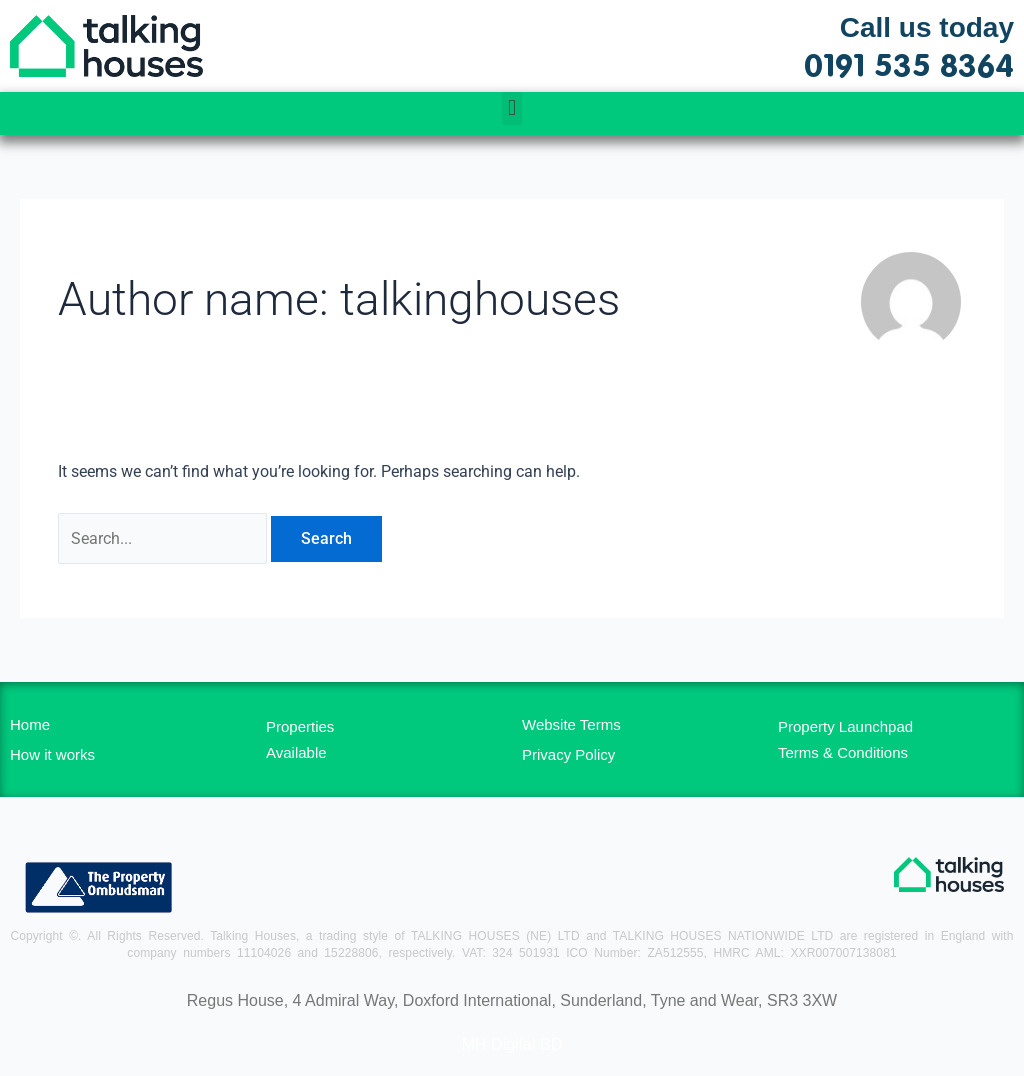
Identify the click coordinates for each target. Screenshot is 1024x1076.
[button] (511, 108)
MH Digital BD (512, 1044)
